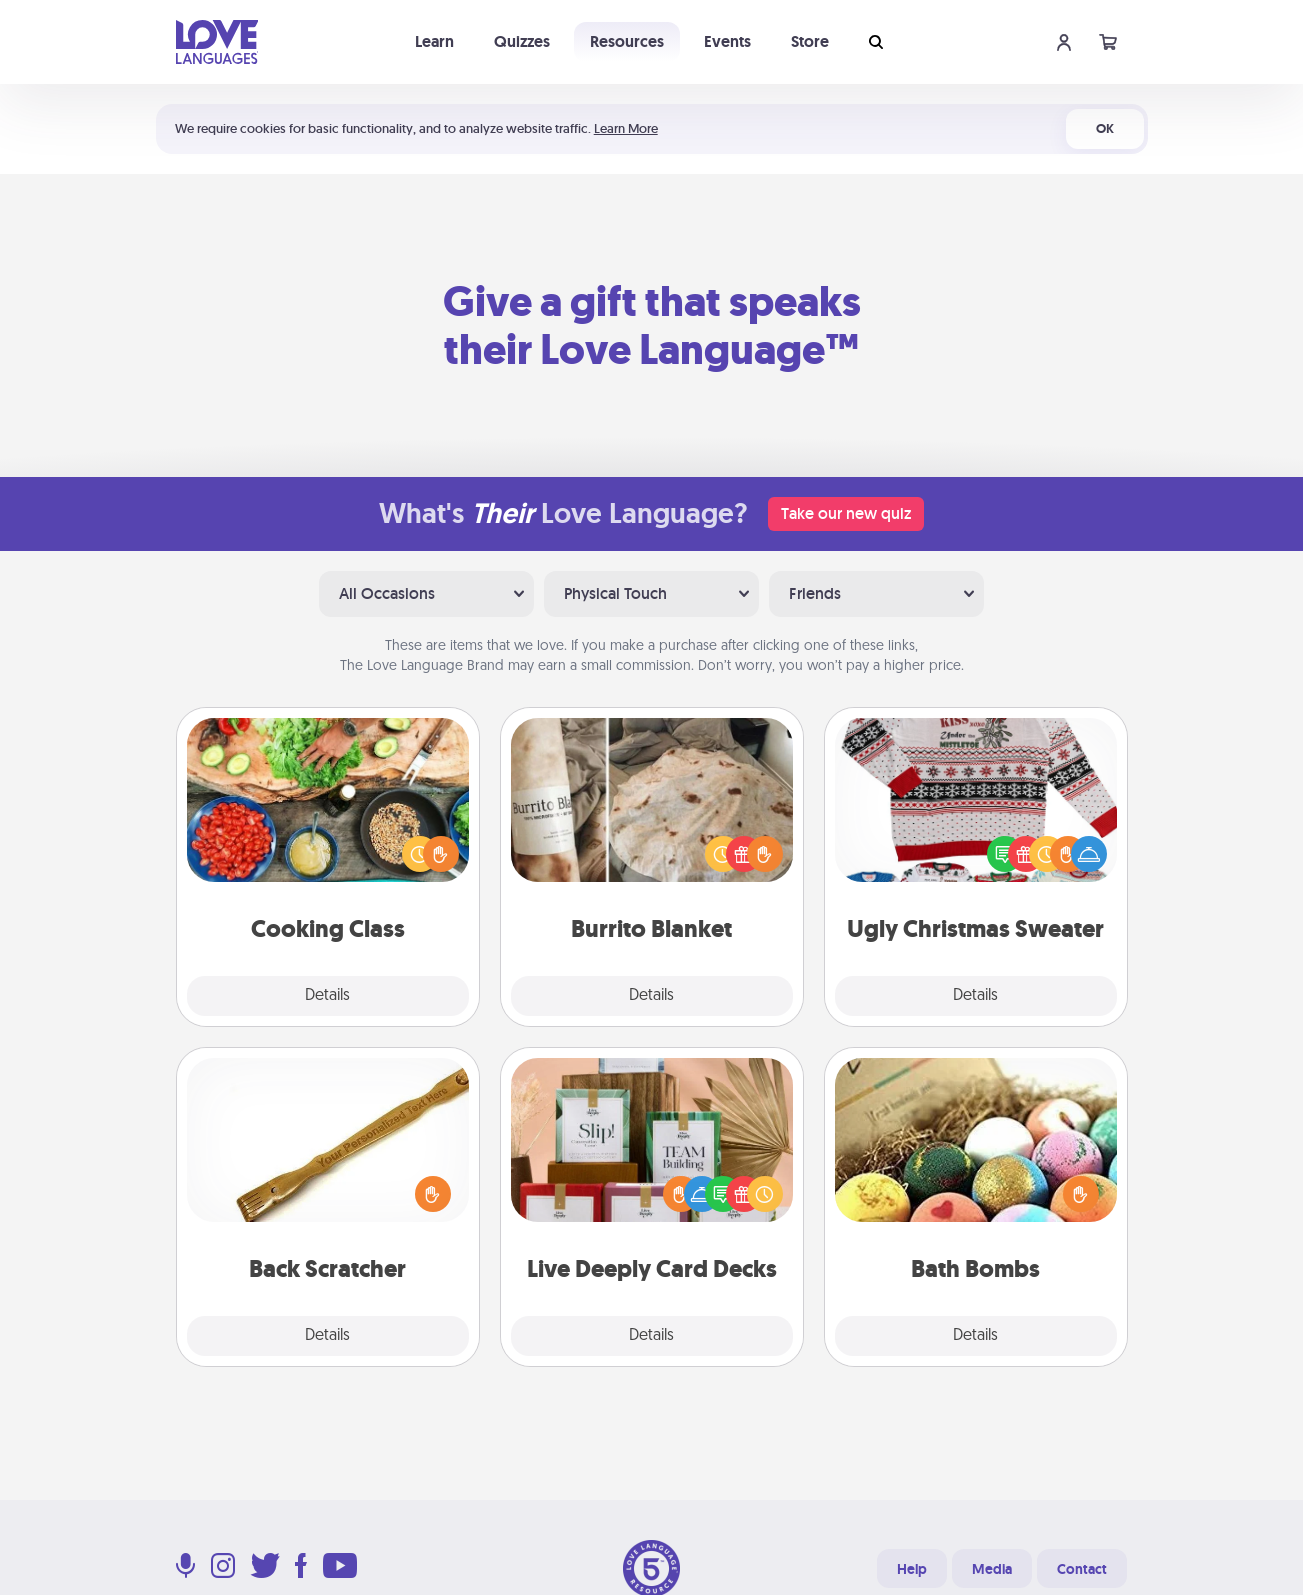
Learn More (626, 128)
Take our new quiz (846, 513)
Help (912, 1569)
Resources (627, 41)
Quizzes (522, 41)
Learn (434, 41)
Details (327, 996)
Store (810, 41)
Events (727, 41)
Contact (1082, 1569)
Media (992, 1569)
